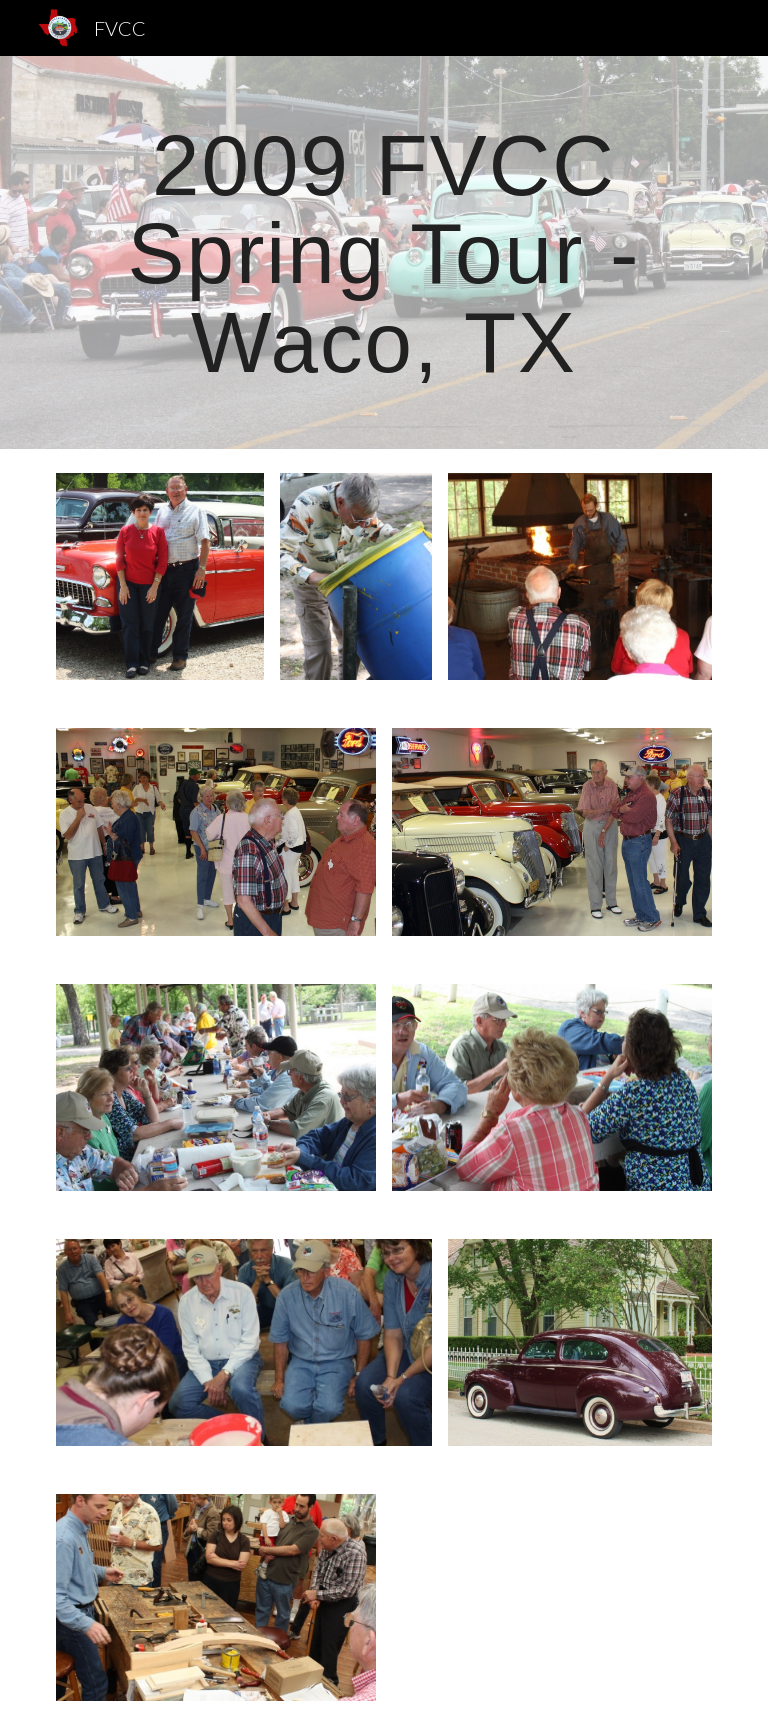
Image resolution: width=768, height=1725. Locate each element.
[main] (383, 252)
